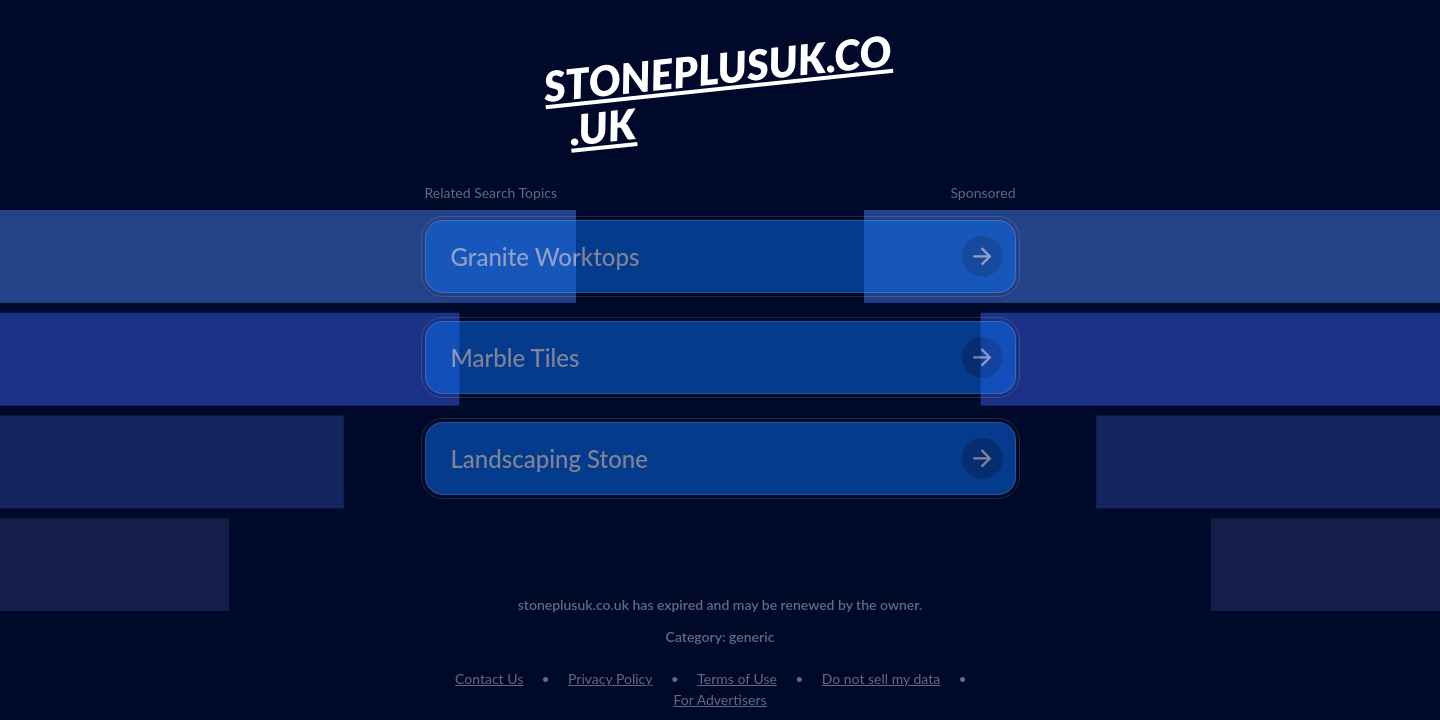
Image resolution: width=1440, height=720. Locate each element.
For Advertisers (719, 699)
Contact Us (489, 678)
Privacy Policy (610, 678)
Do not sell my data (881, 678)
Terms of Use (737, 678)
